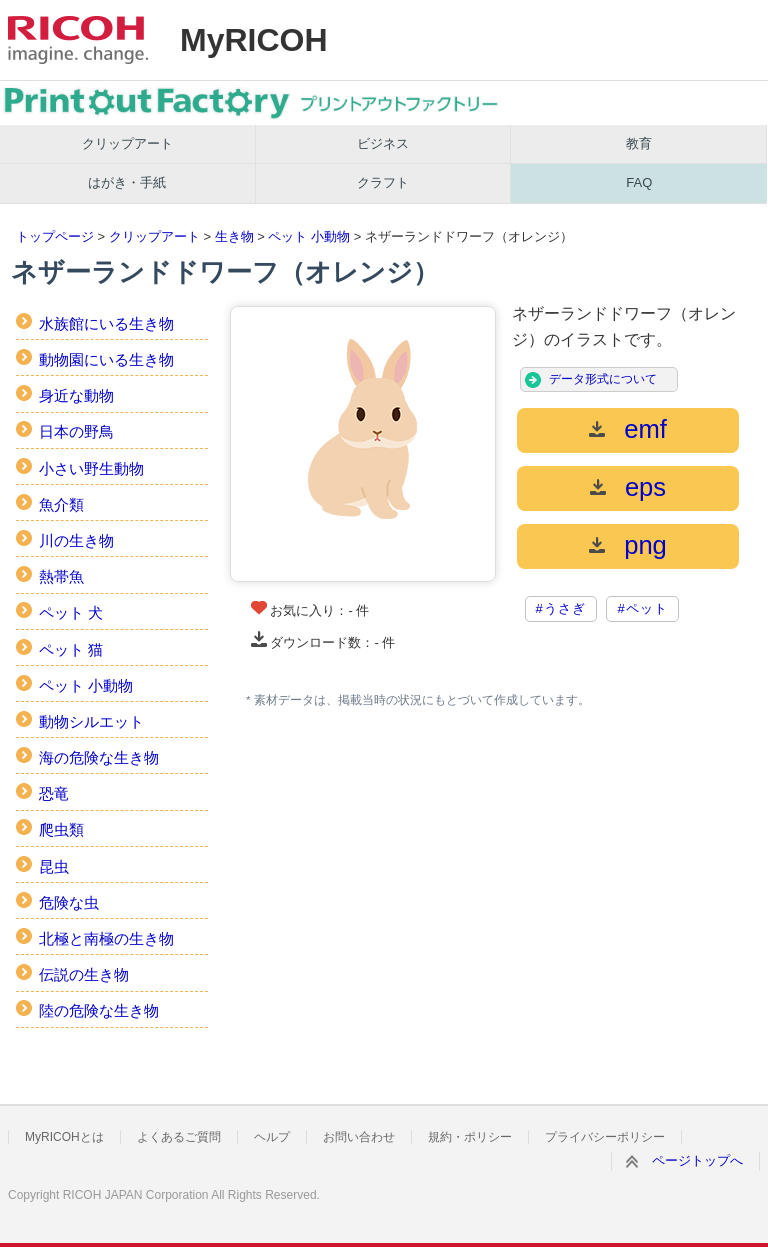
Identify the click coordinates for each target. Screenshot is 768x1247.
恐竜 (54, 793)
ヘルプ (272, 1137)
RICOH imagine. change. (78, 40)
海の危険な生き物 (99, 757)
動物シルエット (91, 721)
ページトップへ (697, 1160)
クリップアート (127, 143)
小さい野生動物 (91, 468)
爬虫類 (61, 829)
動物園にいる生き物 (106, 359)
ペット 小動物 (309, 236)
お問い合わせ (359, 1137)
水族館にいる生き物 (106, 323)
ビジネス (383, 143)
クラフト (383, 182)
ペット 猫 (71, 649)
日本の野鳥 (76, 431)
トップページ (55, 236)
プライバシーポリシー (605, 1137)
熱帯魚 (61, 576)
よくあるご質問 (179, 1137)
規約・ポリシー (470, 1137)
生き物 (234, 236)
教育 (639, 143)
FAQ (639, 182)
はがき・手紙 (127, 182)
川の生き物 (76, 540)
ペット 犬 (71, 612)
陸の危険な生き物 (99, 1010)
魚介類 (61, 504)
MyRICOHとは (64, 1137)
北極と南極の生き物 (106, 938)
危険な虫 (69, 902)
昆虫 (54, 866)
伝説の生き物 (84, 974)
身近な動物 (76, 395)
